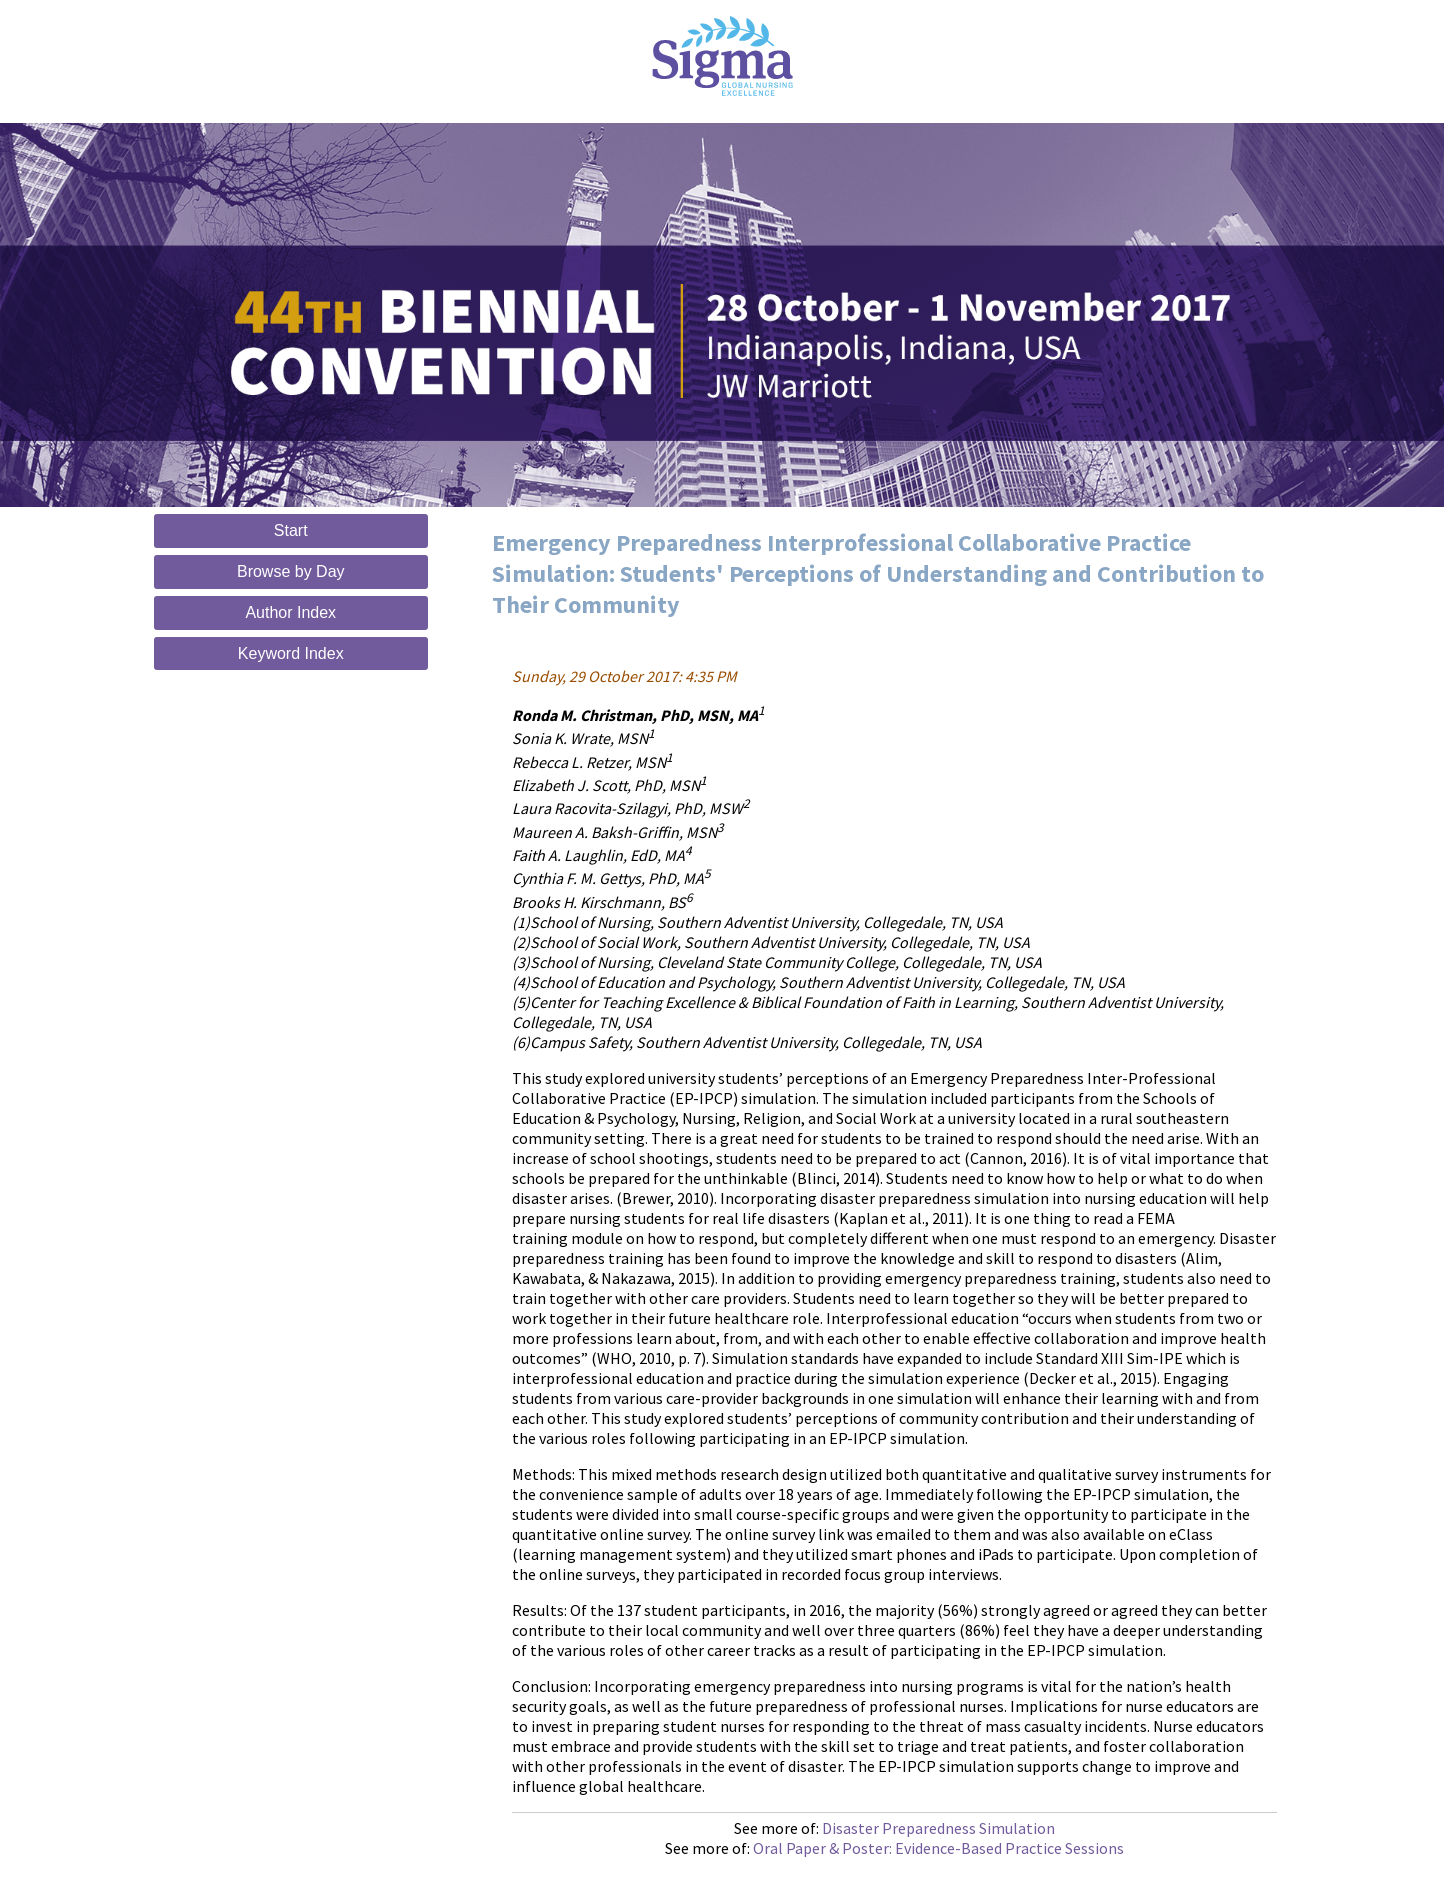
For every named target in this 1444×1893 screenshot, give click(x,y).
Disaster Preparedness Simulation (938, 1828)
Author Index (290, 612)
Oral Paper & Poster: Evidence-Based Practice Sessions (938, 1848)
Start (291, 530)
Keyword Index (291, 653)
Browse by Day (291, 571)
